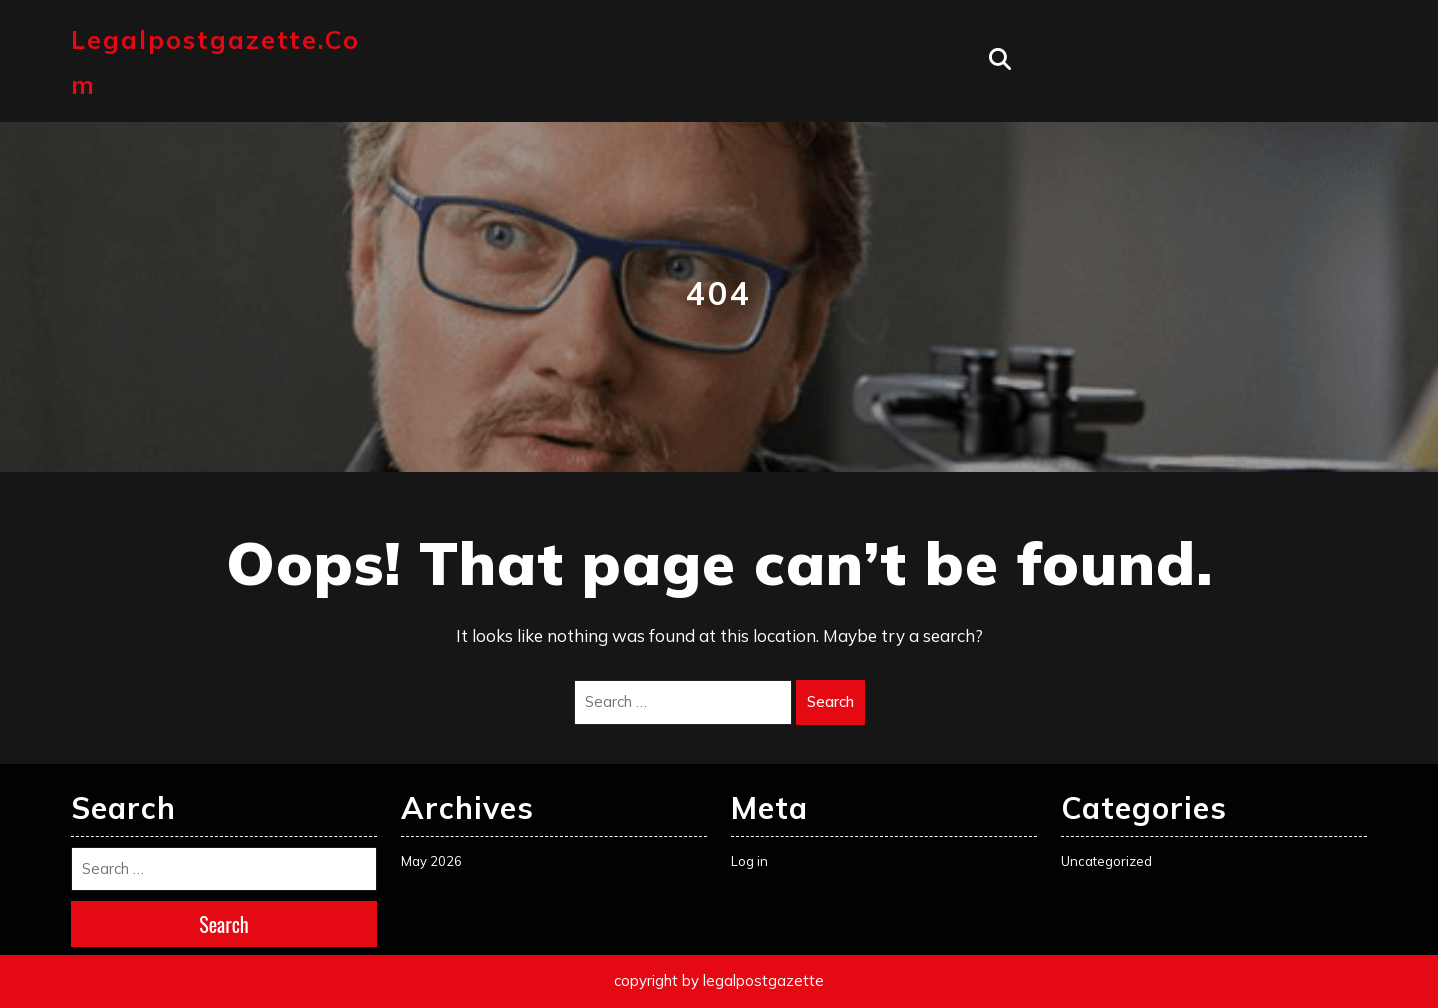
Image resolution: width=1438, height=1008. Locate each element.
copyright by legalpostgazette (719, 980)
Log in (749, 861)
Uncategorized (1106, 861)
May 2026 (431, 861)
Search (830, 701)
